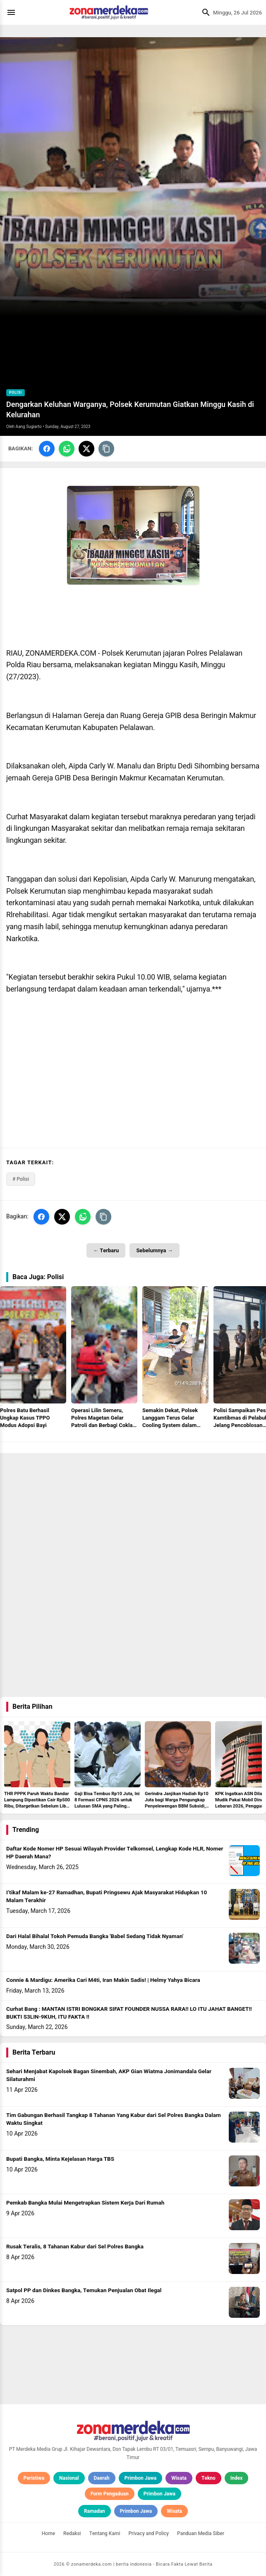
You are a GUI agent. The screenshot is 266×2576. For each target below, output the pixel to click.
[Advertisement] (133, 1511)
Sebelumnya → (154, 1250)
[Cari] (204, 12)
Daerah (102, 2478)
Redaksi (72, 2533)
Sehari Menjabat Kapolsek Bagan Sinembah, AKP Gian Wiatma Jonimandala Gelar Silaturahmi (108, 2075)
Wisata (179, 2478)
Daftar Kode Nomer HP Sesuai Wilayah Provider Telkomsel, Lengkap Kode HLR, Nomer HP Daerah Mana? (114, 1853)
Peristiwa (34, 2478)
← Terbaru (106, 1250)
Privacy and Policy (148, 2533)
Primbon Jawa (140, 2478)
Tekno (208, 2478)
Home (48, 2533)
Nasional (69, 2478)
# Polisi (20, 1179)
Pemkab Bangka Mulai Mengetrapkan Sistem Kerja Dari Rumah (85, 2203)
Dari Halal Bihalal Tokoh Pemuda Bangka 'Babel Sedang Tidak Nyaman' (94, 1936)
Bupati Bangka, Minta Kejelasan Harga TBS (60, 2159)
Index (236, 2478)
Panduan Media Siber (200, 2533)
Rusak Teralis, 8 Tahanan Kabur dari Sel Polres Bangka (75, 2247)
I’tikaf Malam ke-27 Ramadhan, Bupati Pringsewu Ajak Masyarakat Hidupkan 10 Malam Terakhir (106, 1897)
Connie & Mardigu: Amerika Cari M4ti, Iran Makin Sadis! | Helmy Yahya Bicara (103, 1980)
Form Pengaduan (110, 2494)
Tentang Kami (104, 2533)
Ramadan (94, 2511)
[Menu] (13, 12)
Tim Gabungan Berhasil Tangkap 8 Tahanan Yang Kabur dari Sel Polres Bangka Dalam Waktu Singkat (113, 2119)
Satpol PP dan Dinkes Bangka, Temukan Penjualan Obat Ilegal (83, 2290)
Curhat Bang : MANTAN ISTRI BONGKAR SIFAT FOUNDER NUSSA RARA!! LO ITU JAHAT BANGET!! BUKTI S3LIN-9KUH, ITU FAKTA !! (129, 2013)
